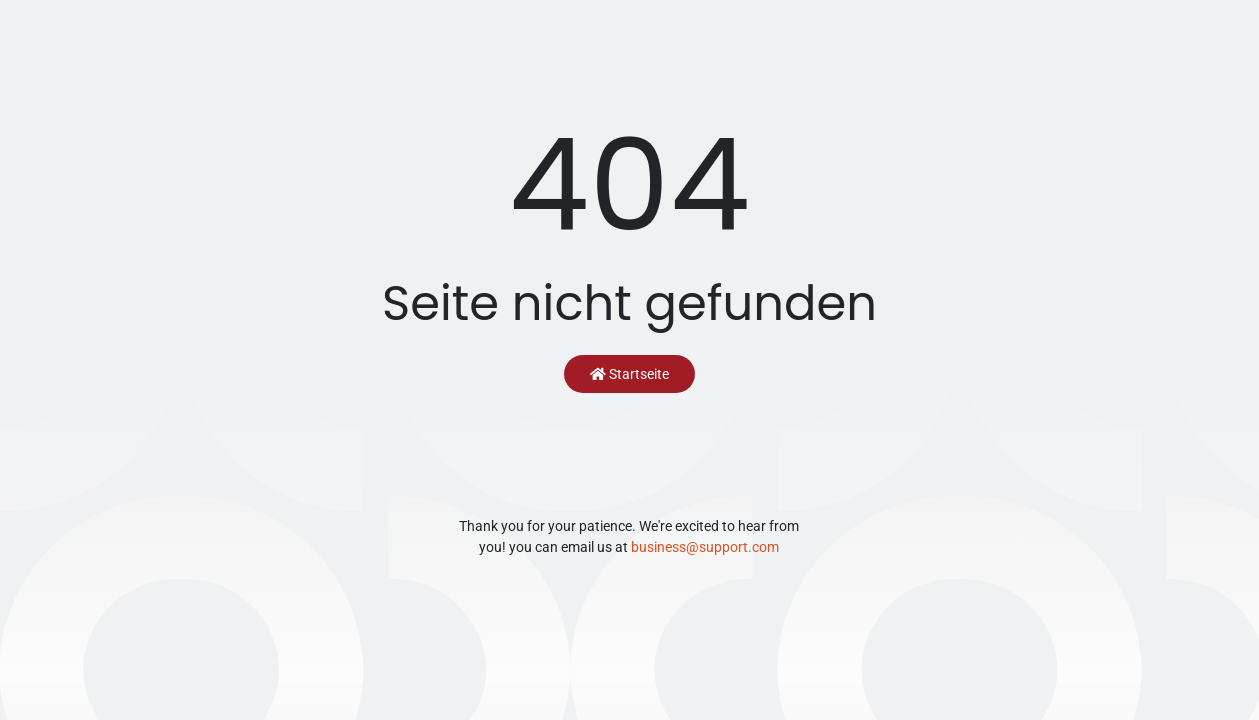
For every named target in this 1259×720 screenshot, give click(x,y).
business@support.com (705, 547)
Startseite (629, 374)
